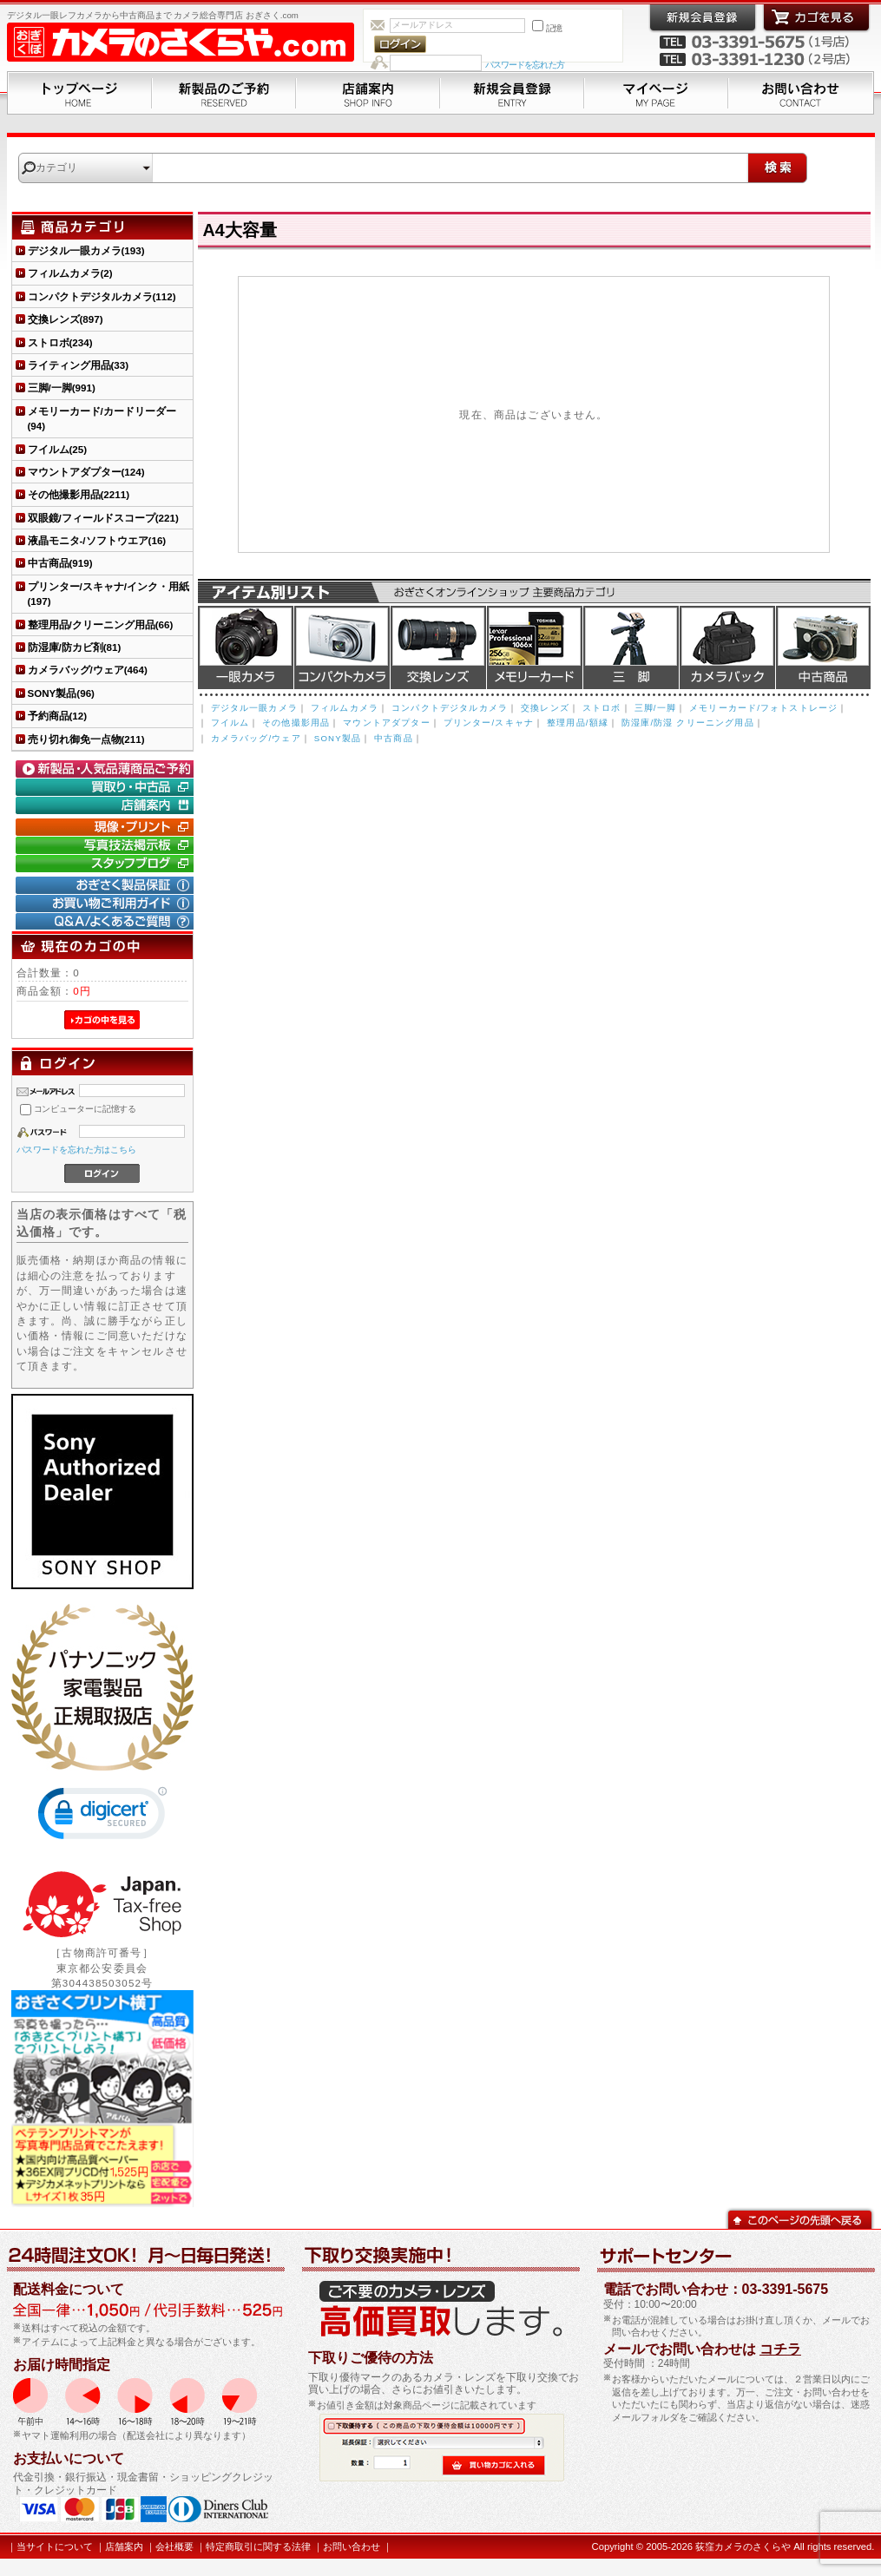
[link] (102, 1817)
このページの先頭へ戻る (800, 2218)
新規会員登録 (512, 93)
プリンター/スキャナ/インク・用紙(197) (108, 594)
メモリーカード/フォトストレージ (763, 708)
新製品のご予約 (224, 93)
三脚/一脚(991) (61, 387)
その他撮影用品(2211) (79, 494)
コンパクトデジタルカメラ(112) (102, 296)
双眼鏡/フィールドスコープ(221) (103, 517)
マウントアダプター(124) (86, 471)
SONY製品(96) (61, 693)
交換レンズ (438, 647)
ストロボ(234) (60, 342)
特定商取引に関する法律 (258, 2546)
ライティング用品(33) (78, 365)
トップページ (79, 93)
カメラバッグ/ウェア (256, 738)
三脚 (631, 647)
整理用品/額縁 (577, 722)
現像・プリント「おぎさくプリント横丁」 (107, 827)
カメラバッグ (727, 647)
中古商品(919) (60, 562)
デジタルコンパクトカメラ (342, 647)
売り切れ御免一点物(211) (86, 739)
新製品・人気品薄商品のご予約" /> (107, 769)
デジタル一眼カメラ (245, 647)
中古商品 (823, 647)
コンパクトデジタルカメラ (449, 708)
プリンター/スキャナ (489, 722)
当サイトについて (54, 2546)
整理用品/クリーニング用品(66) (101, 624)
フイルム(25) (58, 449)
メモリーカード (534, 647)
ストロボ (601, 708)
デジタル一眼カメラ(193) (86, 250)
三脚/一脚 (655, 708)
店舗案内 (368, 93)
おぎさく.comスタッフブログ (107, 863)
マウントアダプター (386, 722)
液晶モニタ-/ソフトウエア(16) (97, 540)
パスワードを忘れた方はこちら (76, 1149)
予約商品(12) (58, 715)
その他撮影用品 (296, 722)
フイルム (230, 722)
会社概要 (174, 2546)
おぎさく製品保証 (107, 885)
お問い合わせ (801, 93)
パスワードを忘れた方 (524, 64)
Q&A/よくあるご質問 (107, 921)
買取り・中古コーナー (107, 787)
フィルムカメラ (344, 708)
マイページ (656, 93)
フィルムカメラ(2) (70, 273)
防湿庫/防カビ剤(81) (75, 647)
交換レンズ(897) (65, 319)
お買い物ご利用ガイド (107, 903)
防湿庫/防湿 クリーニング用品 (687, 722)
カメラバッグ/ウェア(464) (88, 669)
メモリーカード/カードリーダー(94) (102, 418)
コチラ (780, 2349)
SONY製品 (337, 738)
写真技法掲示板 (107, 845)
